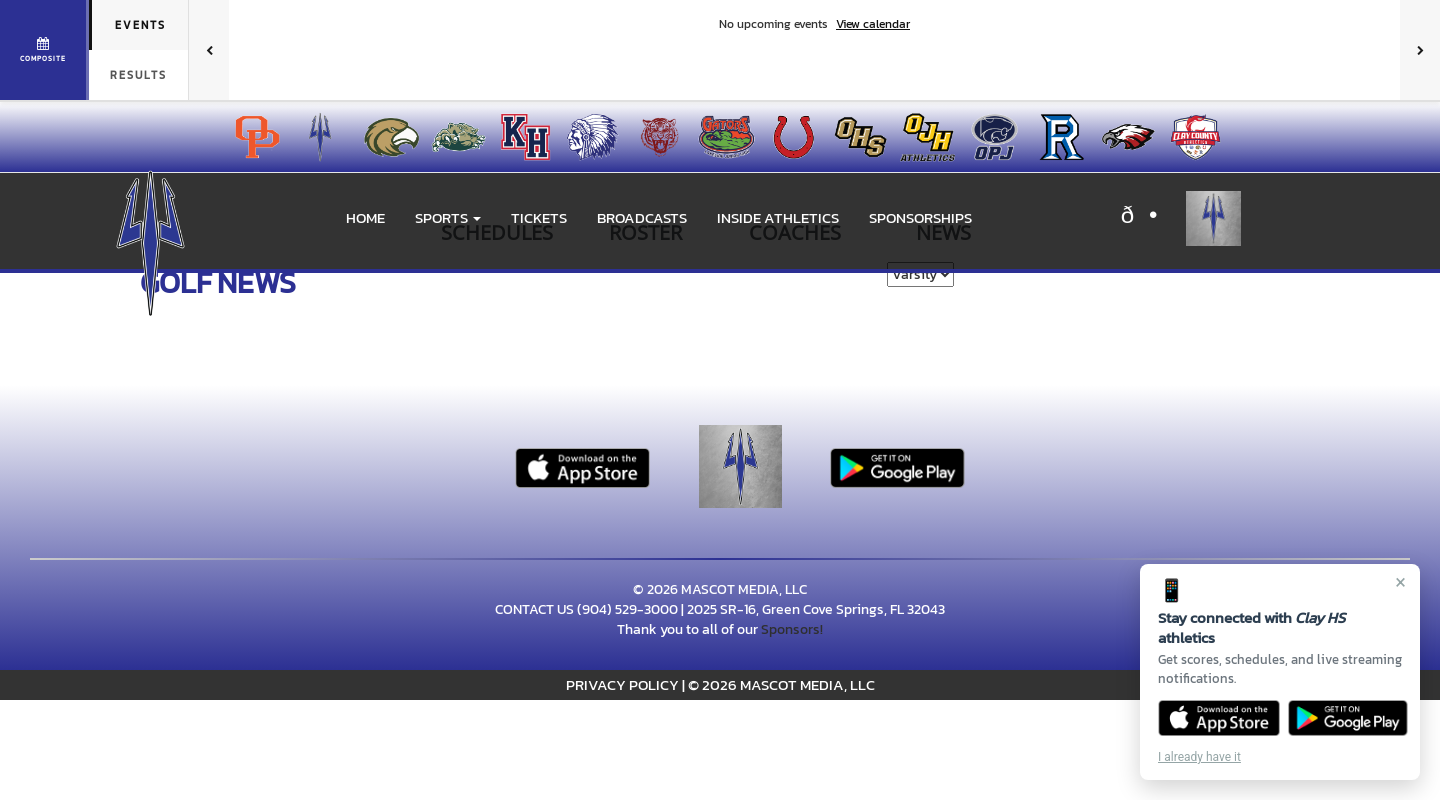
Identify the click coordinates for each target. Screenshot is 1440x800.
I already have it (1199, 757)
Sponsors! (792, 629)
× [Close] (1400, 582)
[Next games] (1420, 50)
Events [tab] (140, 25)
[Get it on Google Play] (1348, 718)
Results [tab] (138, 75)
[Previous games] (209, 50)
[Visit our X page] (1149, 218)
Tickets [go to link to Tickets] (539, 217)
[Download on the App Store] (1219, 718)
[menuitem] (251, 137)
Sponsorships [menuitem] (920, 217)
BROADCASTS (642, 217)
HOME (365, 217)
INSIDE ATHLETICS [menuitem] (778, 217)
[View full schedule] (44, 50)
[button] (448, 218)
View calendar (873, 24)
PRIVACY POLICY (622, 684)
